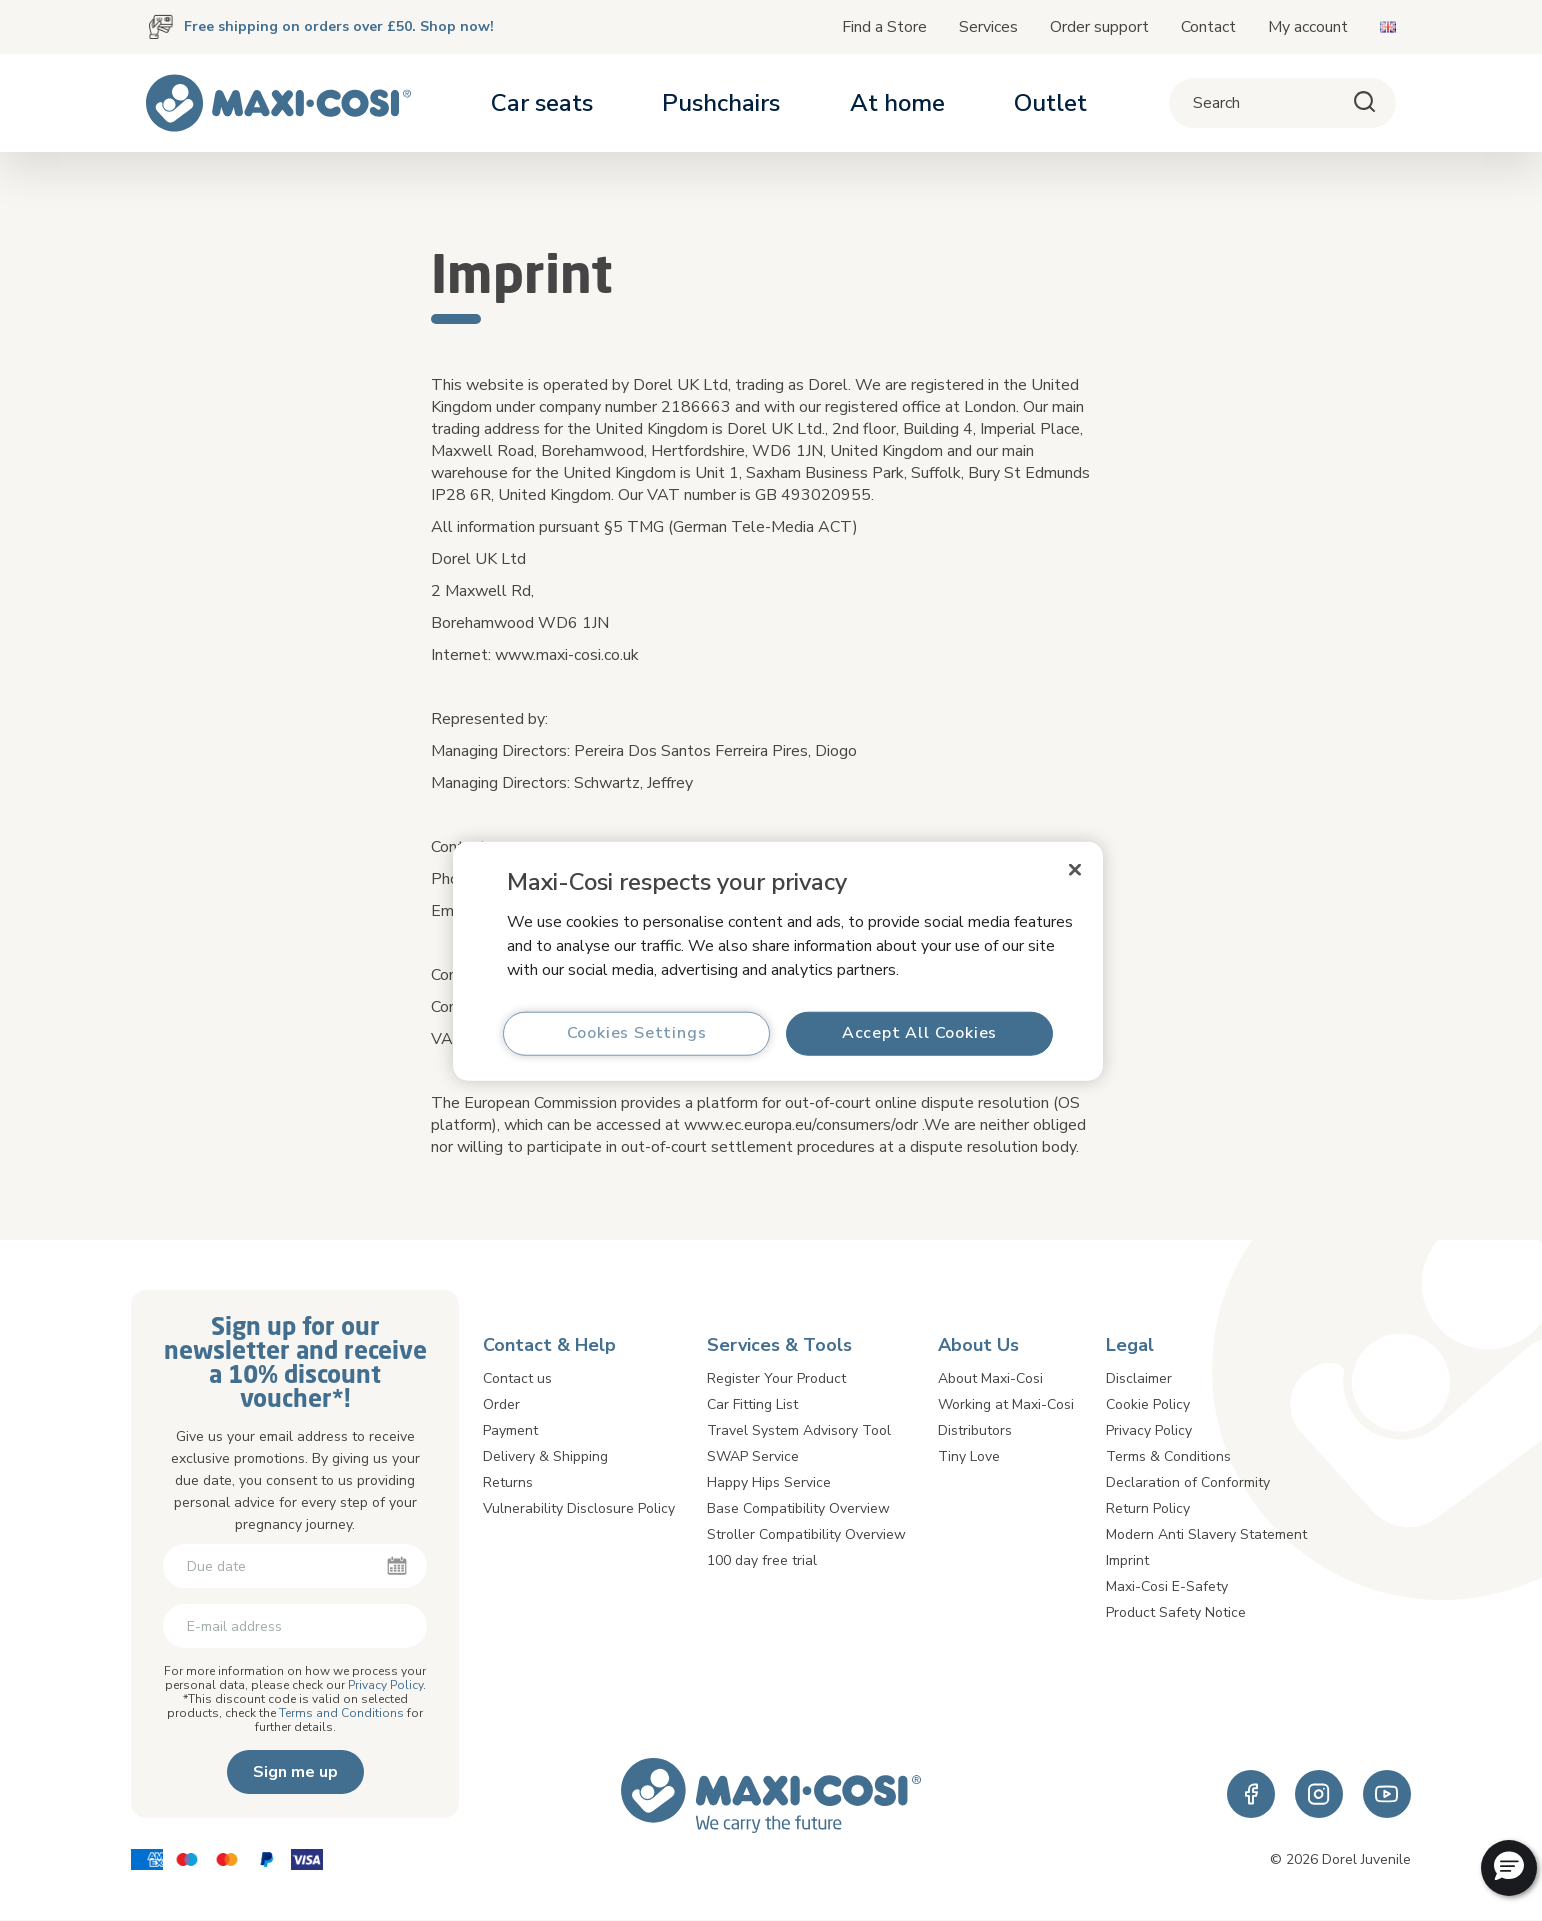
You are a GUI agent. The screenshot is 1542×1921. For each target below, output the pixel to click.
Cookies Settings (637, 1033)
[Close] (1075, 869)
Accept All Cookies (919, 1033)
